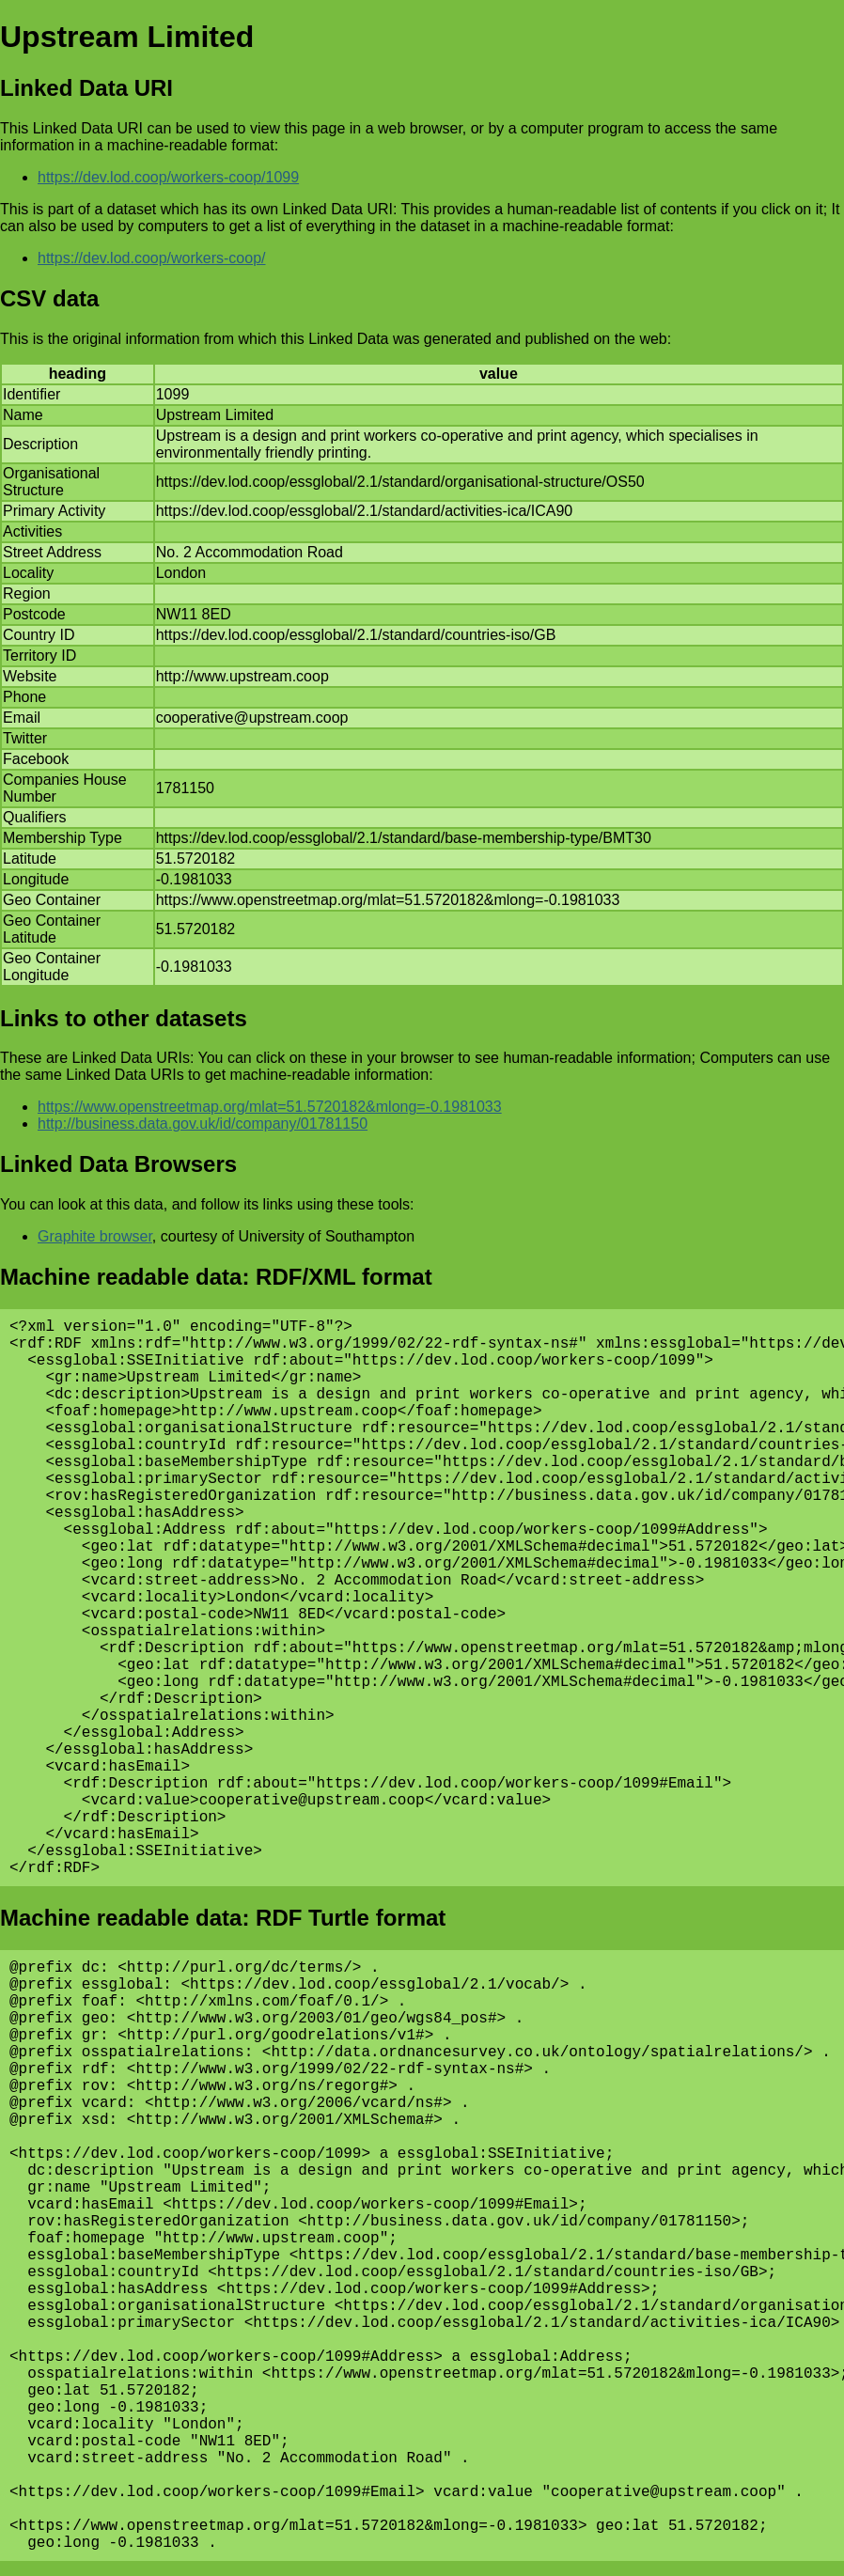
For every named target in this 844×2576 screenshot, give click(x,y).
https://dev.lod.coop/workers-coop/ (152, 258)
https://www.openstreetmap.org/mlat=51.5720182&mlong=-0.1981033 (270, 1107)
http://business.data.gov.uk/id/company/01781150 (202, 1124)
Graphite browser (95, 1236)
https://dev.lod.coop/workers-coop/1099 (168, 177)
